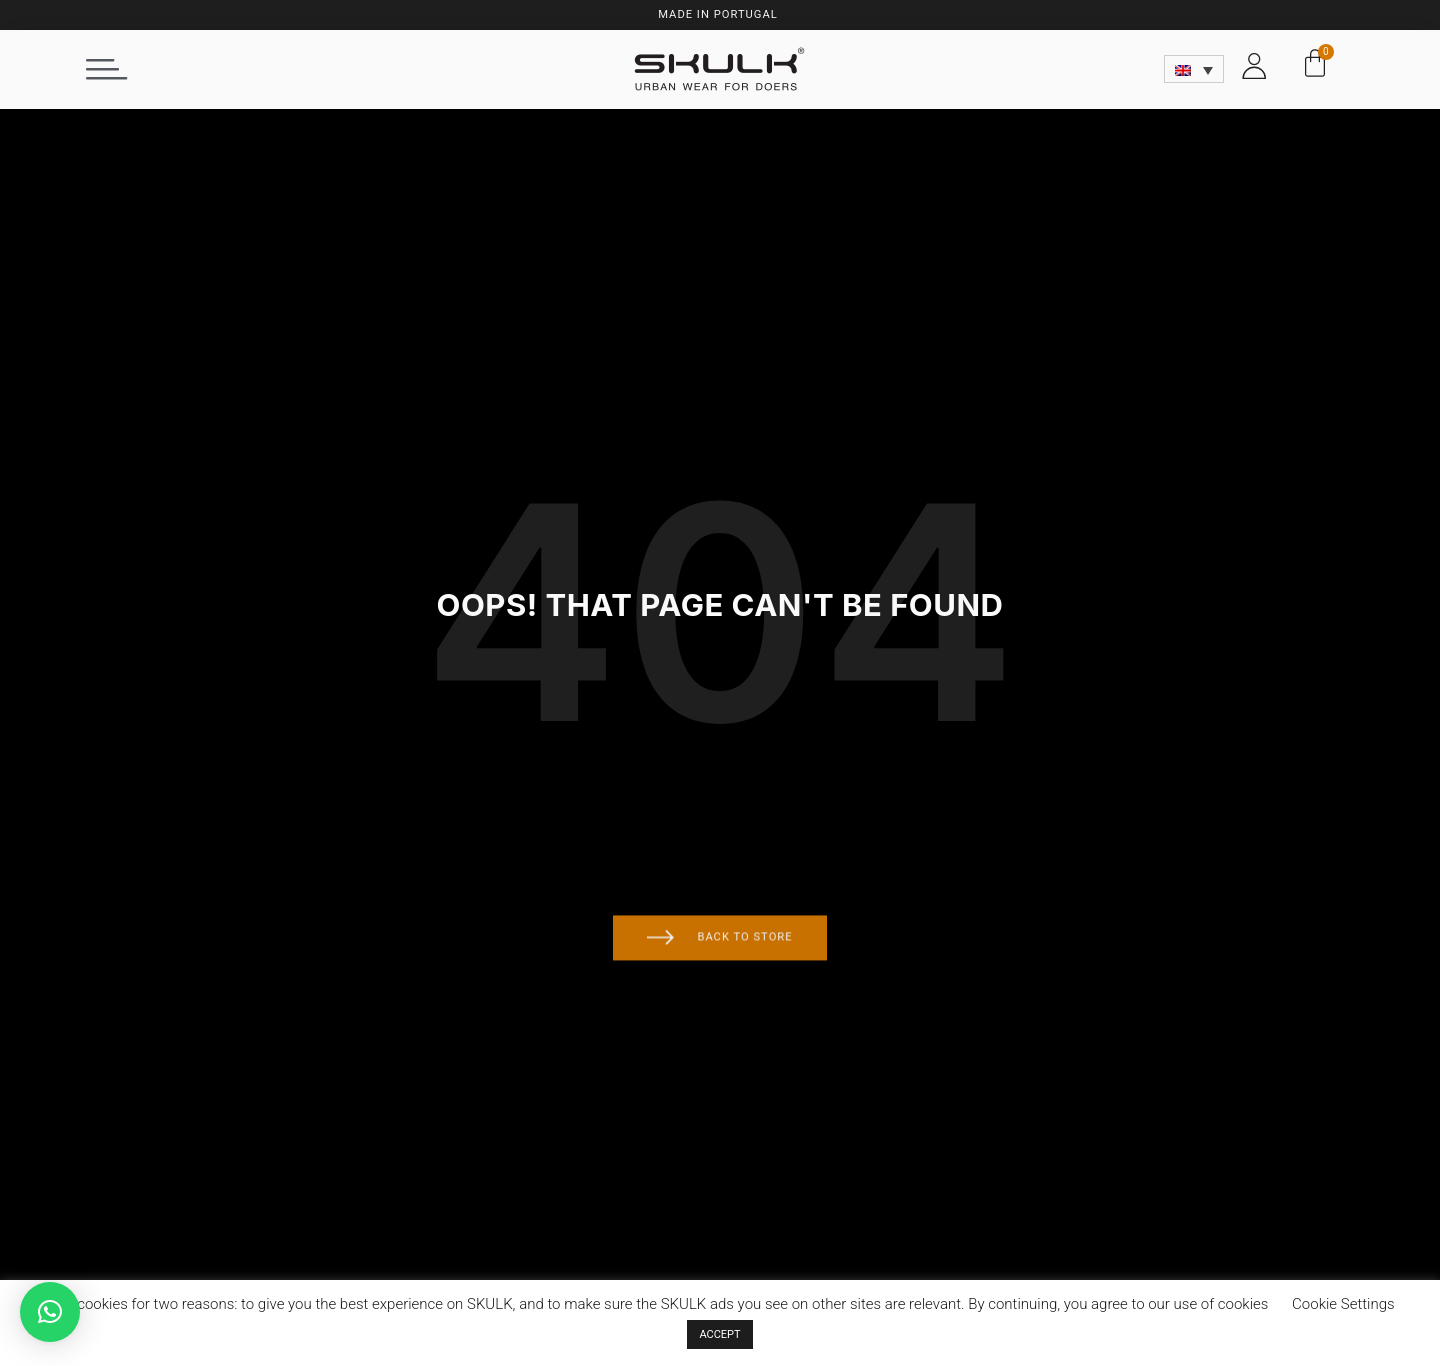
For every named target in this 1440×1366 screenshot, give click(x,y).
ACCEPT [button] (719, 1334)
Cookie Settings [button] (1343, 1304)
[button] (107, 69)
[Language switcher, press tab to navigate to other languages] (1194, 69)
